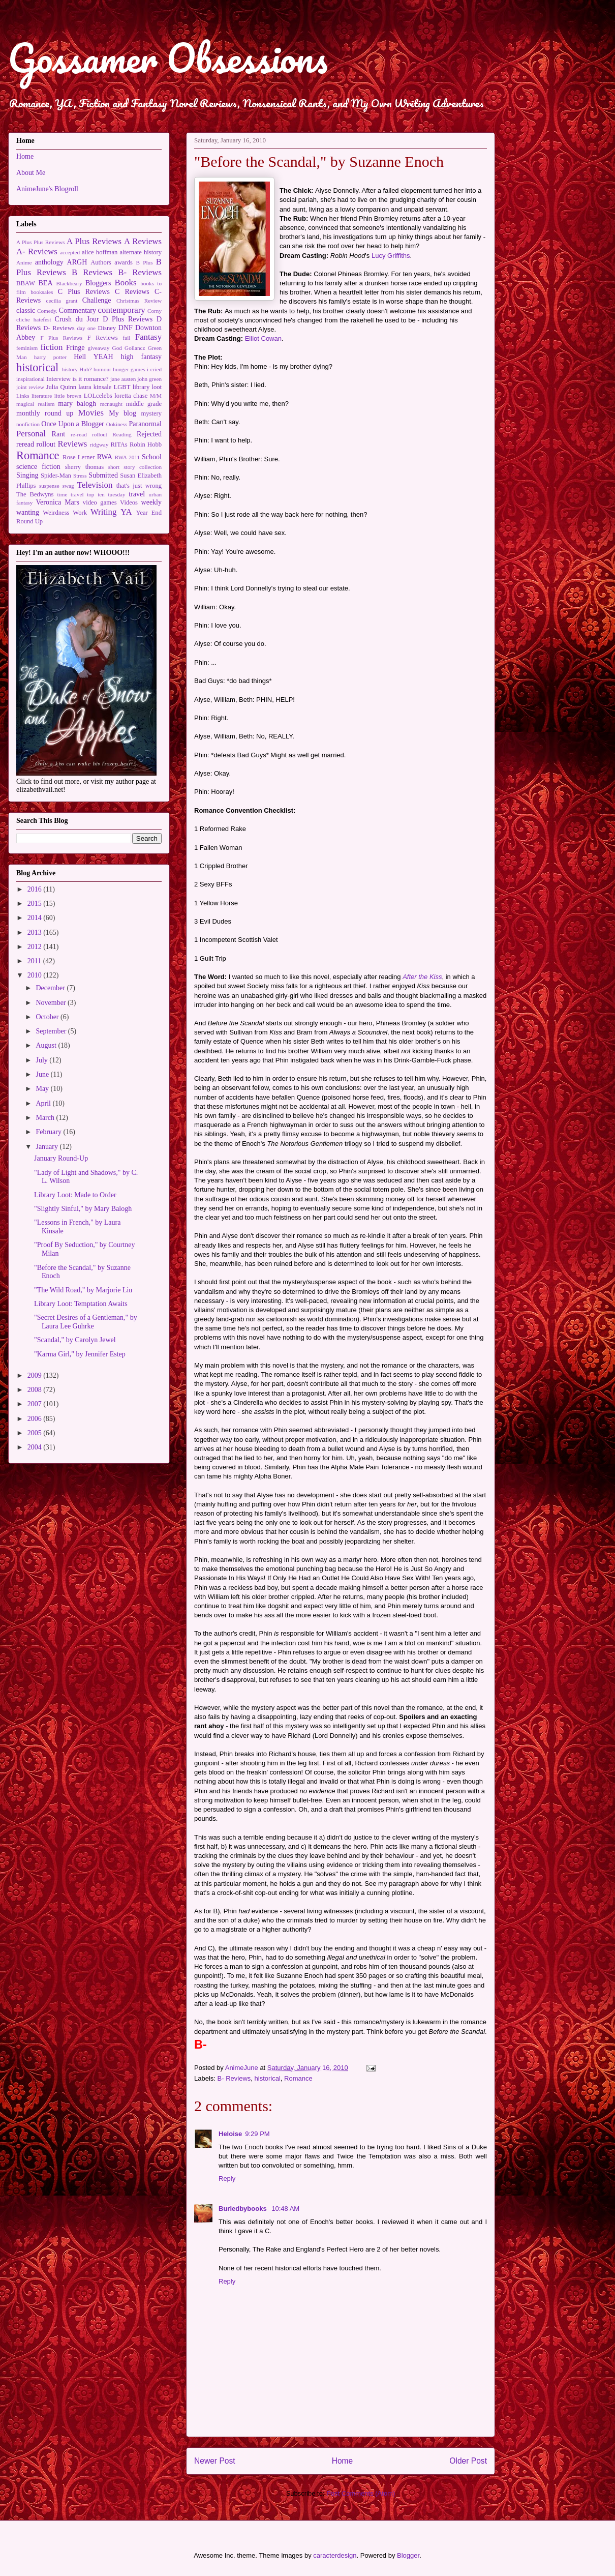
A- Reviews (36, 251)
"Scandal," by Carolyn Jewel (75, 1340)
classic (25, 310)
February (49, 1132)
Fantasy (148, 337)
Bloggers (98, 283)
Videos (129, 502)
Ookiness (117, 424)
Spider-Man (56, 475)
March (46, 1117)
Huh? (85, 369)
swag (68, 486)
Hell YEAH (93, 357)
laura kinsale (94, 387)
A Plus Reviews (94, 241)
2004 (35, 1447)
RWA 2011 (127, 457)
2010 (35, 975)
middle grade (144, 403)
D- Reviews (58, 328)
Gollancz (135, 348)
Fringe (75, 347)
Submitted (103, 475)
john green (149, 379)
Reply (227, 2178)
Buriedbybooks (243, 2208)
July (42, 1060)
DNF (125, 328)
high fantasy (141, 357)
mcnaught (111, 404)
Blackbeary (69, 283)
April (44, 1103)
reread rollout (35, 444)
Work (80, 512)
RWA (104, 457)
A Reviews (143, 241)
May (43, 1088)
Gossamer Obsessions (167, 57)
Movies (91, 413)
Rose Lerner (79, 457)
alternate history (141, 252)
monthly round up (44, 413)
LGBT (122, 387)
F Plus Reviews (61, 338)
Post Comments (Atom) (360, 2493)
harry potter (50, 357)
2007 (35, 1404)
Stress (80, 475)
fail (127, 338)
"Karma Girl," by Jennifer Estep (80, 1354)
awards (123, 262)
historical (268, 2078)
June (43, 1074)
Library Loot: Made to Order (75, 1195)
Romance (298, 2078)
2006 (35, 1419)
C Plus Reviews (84, 291)
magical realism (35, 404)
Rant (58, 434)
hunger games (129, 369)
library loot (147, 387)
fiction (52, 347)
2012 (35, 947)
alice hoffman (99, 252)
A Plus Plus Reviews (40, 242)
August (47, 1045)
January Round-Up (61, 1158)
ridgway (99, 444)
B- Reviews (234, 2078)
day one (86, 328)
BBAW (25, 283)
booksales (41, 292)
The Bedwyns (34, 494)
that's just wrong (139, 485)
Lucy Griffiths (391, 255)
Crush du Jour (77, 319)
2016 (35, 889)
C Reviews (132, 291)
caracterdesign (334, 2555)
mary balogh (77, 403)
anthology (49, 262)
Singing (27, 475)
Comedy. (47, 311)
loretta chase (130, 395)
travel (137, 494)
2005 (35, 1433)
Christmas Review (139, 301)
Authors (100, 262)
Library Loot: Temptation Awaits (81, 1304)
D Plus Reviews (127, 319)
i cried (154, 369)
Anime (24, 262)
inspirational (30, 379)
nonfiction (28, 424)
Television (95, 485)
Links (22, 396)
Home (342, 2460)
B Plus (144, 262)
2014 (35, 918)
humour (102, 369)
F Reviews (102, 337)
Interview (58, 378)
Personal (31, 433)
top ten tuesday (106, 494)
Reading (121, 434)
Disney (107, 328)
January (47, 1146)
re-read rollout (89, 434)
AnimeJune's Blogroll (47, 189)
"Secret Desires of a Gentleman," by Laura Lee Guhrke (85, 1322)
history (70, 369)
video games (100, 502)
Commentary (77, 310)
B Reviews (92, 272)
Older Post (468, 2460)
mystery (151, 413)
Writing (103, 512)
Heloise (230, 2134)
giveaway (98, 348)
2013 (35, 932)
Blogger (408, 2555)
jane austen (123, 379)
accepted (70, 252)
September (52, 1031)
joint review (30, 387)
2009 (35, 1375)
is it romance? (91, 378)
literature (42, 396)
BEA (46, 283)
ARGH (77, 262)
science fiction (38, 466)
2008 (35, 1390)
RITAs (118, 444)
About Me (30, 172)
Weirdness (56, 512)
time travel (70, 494)
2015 (35, 903)
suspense (49, 486)
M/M (156, 396)
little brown (68, 396)
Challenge (96, 300)
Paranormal (145, 424)
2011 (35, 961)
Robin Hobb (146, 444)
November (52, 1002)
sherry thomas (84, 466)
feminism (27, 348)
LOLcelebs (98, 395)
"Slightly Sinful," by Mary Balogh (83, 1208)
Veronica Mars (57, 502)
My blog (122, 413)
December (51, 988)
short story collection (135, 467)
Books (126, 282)
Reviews (72, 444)
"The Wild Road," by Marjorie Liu (83, 1290)
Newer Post (214, 2460)
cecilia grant (62, 301)
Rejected (149, 434)
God (117, 348)
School (152, 457)
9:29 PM (257, 2134)
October (48, 1017)
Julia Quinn (61, 387)
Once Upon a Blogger (72, 424)
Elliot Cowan (263, 338)
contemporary (121, 310)
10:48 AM (285, 2208)
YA (126, 512)
